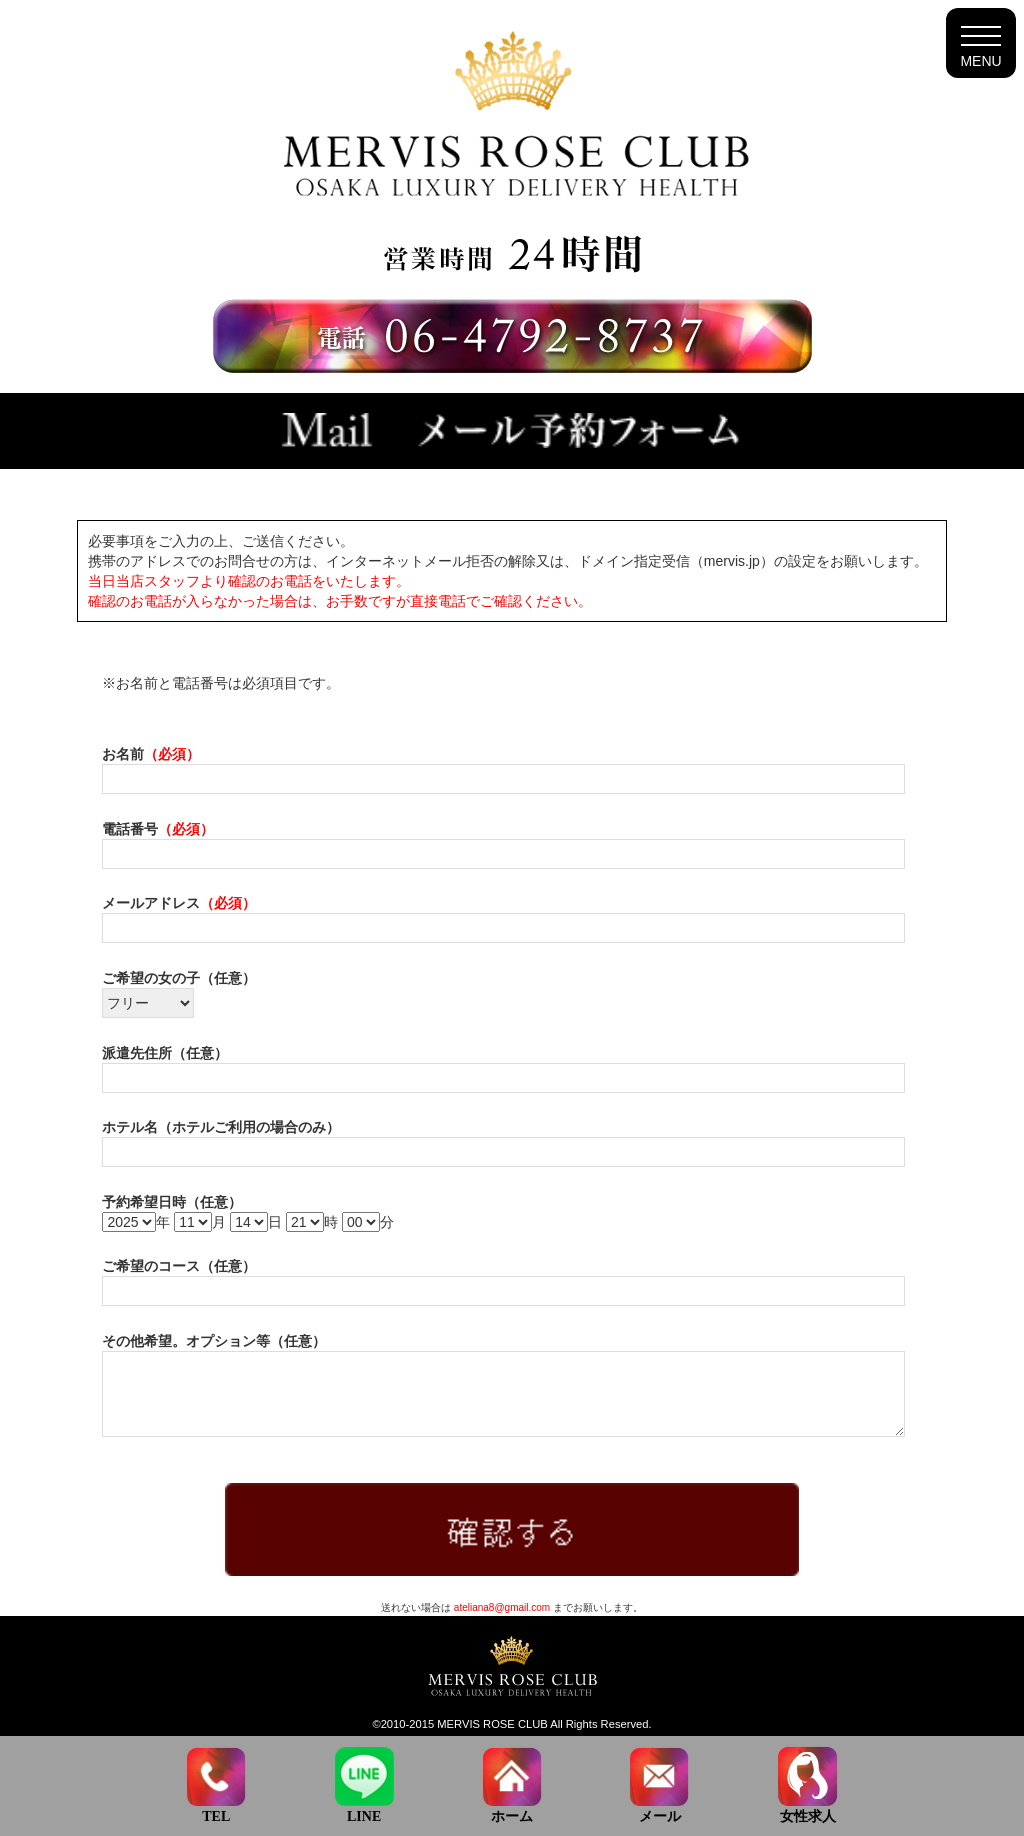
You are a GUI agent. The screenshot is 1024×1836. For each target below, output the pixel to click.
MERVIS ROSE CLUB (492, 1724)
